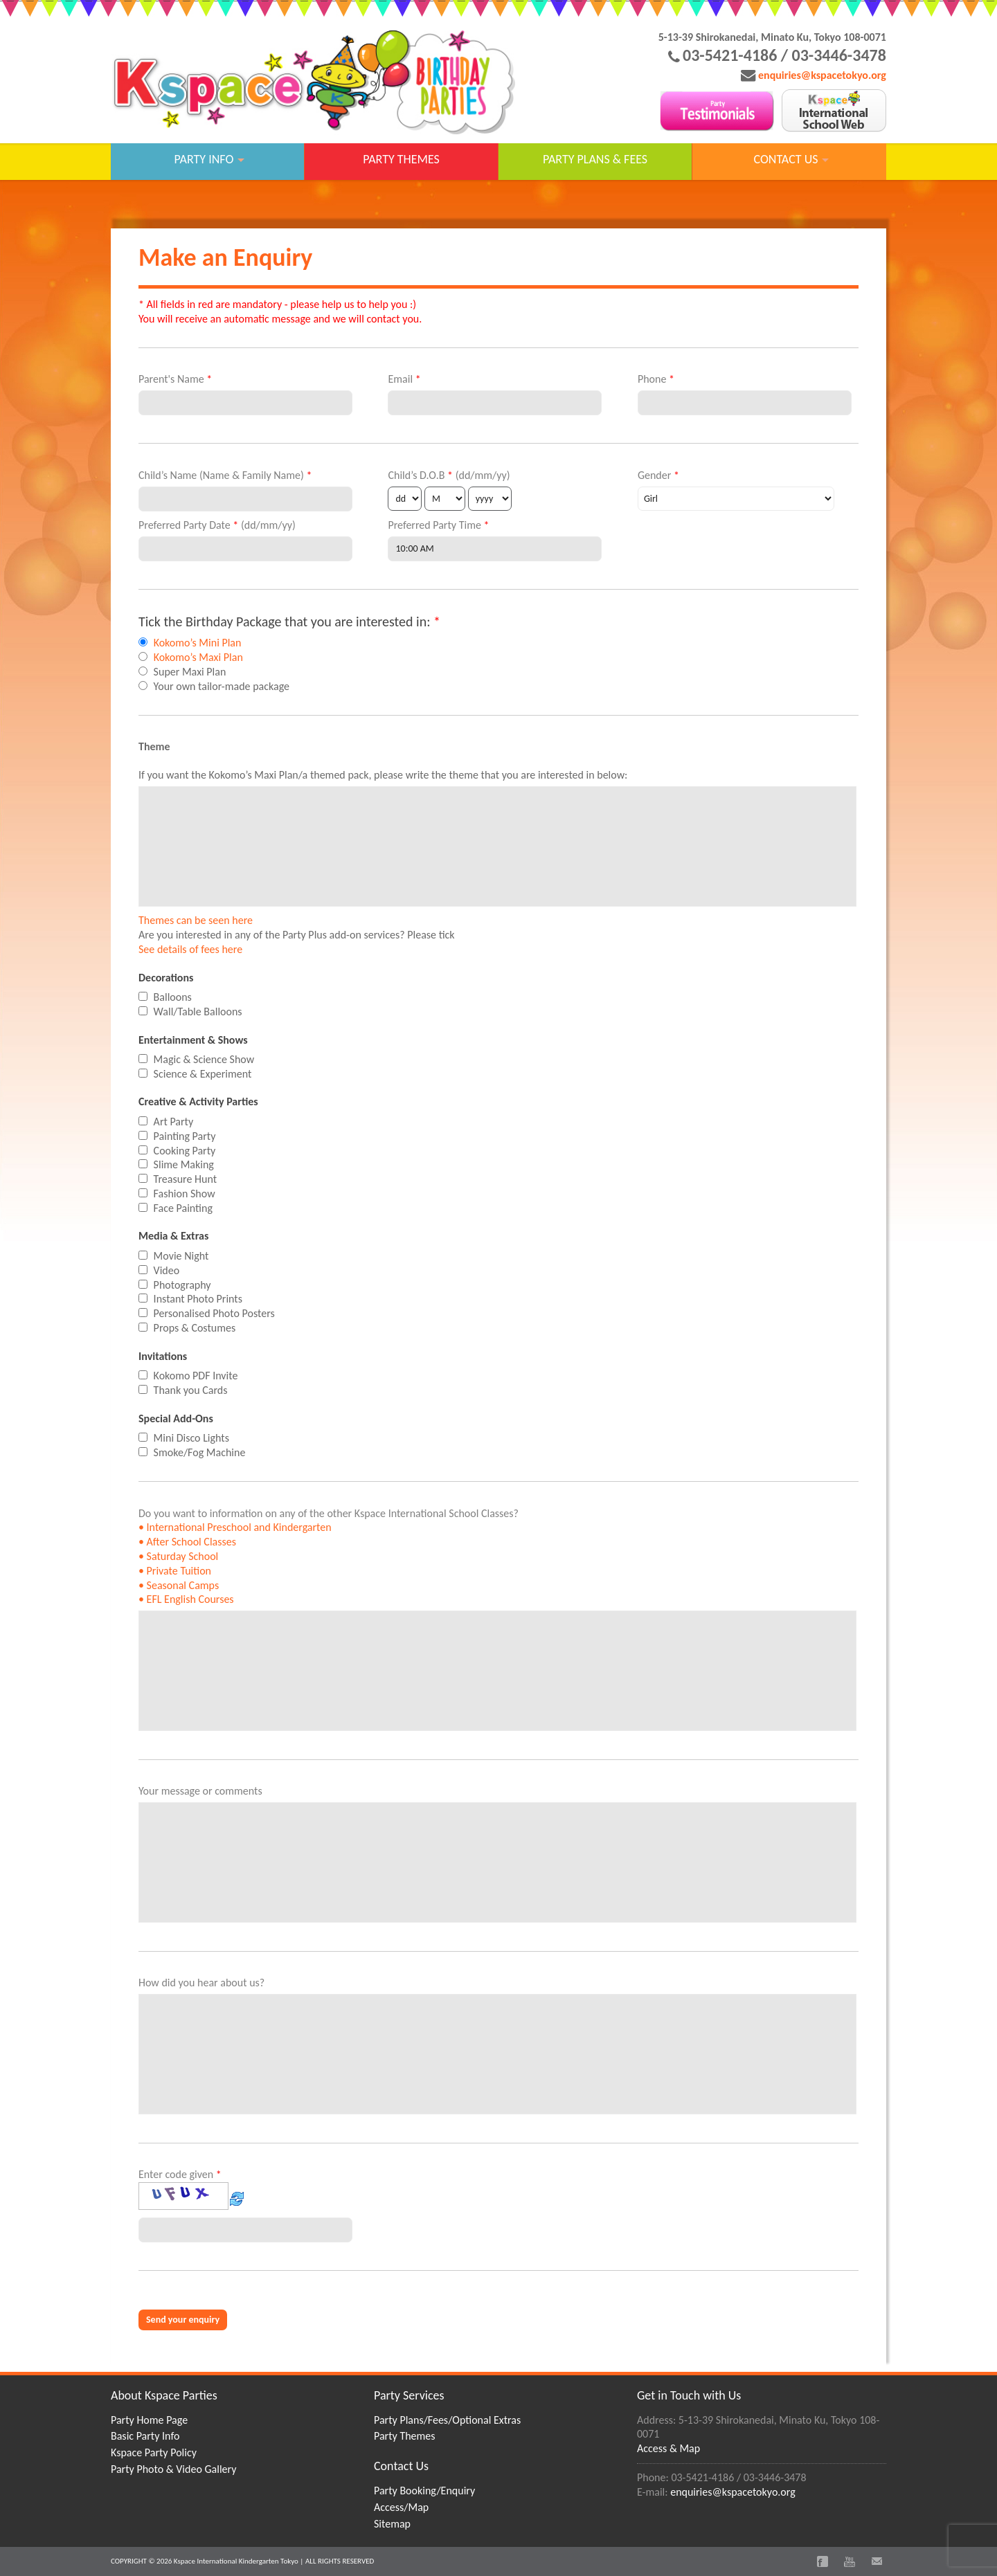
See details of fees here (190, 949)
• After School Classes (187, 1541)
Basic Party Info (145, 2435)
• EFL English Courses (186, 1599)
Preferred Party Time (438, 525)
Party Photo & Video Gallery (173, 2469)
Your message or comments (200, 1790)
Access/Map (401, 2507)
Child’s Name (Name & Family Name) (225, 475)
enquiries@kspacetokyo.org (822, 75)
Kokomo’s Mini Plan (198, 642)
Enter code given (192, 2191)
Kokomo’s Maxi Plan (198, 657)
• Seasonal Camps (178, 1585)
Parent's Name (175, 379)
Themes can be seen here (195, 920)
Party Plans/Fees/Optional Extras (447, 2420)
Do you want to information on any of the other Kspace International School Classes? (328, 1556)
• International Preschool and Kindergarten (235, 1527)
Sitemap (392, 2523)
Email (404, 379)
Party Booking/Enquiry (424, 2490)
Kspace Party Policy (154, 2452)
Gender (658, 475)
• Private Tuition (174, 1570)
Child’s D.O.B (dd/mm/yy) (449, 475)
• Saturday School (178, 1556)
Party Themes (404, 2435)
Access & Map (668, 2448)
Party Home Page (149, 2420)
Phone (656, 379)
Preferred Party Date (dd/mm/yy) (217, 525)
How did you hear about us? (201, 1982)
